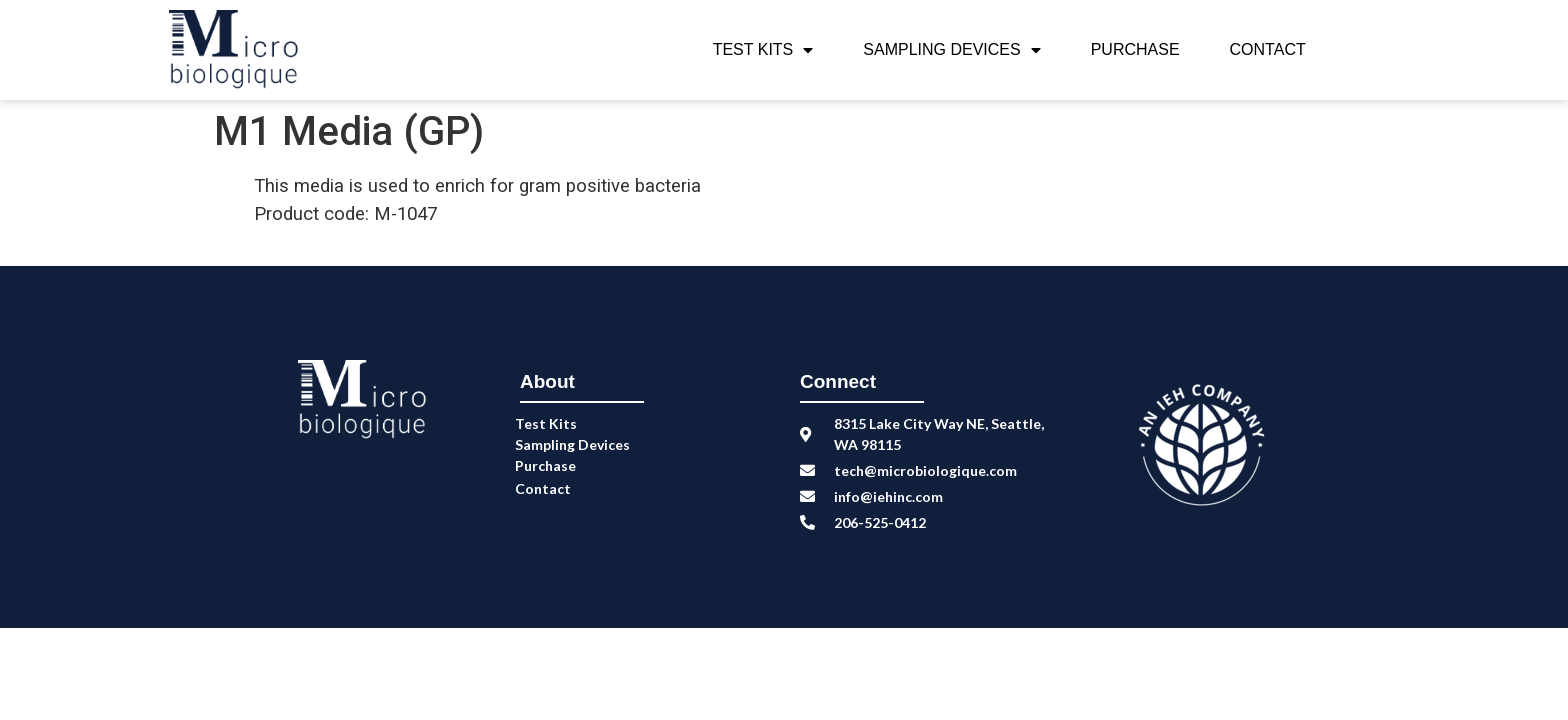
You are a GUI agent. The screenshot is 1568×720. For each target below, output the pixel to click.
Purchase (1135, 49)
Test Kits (763, 50)
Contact (1268, 49)
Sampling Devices (951, 50)
